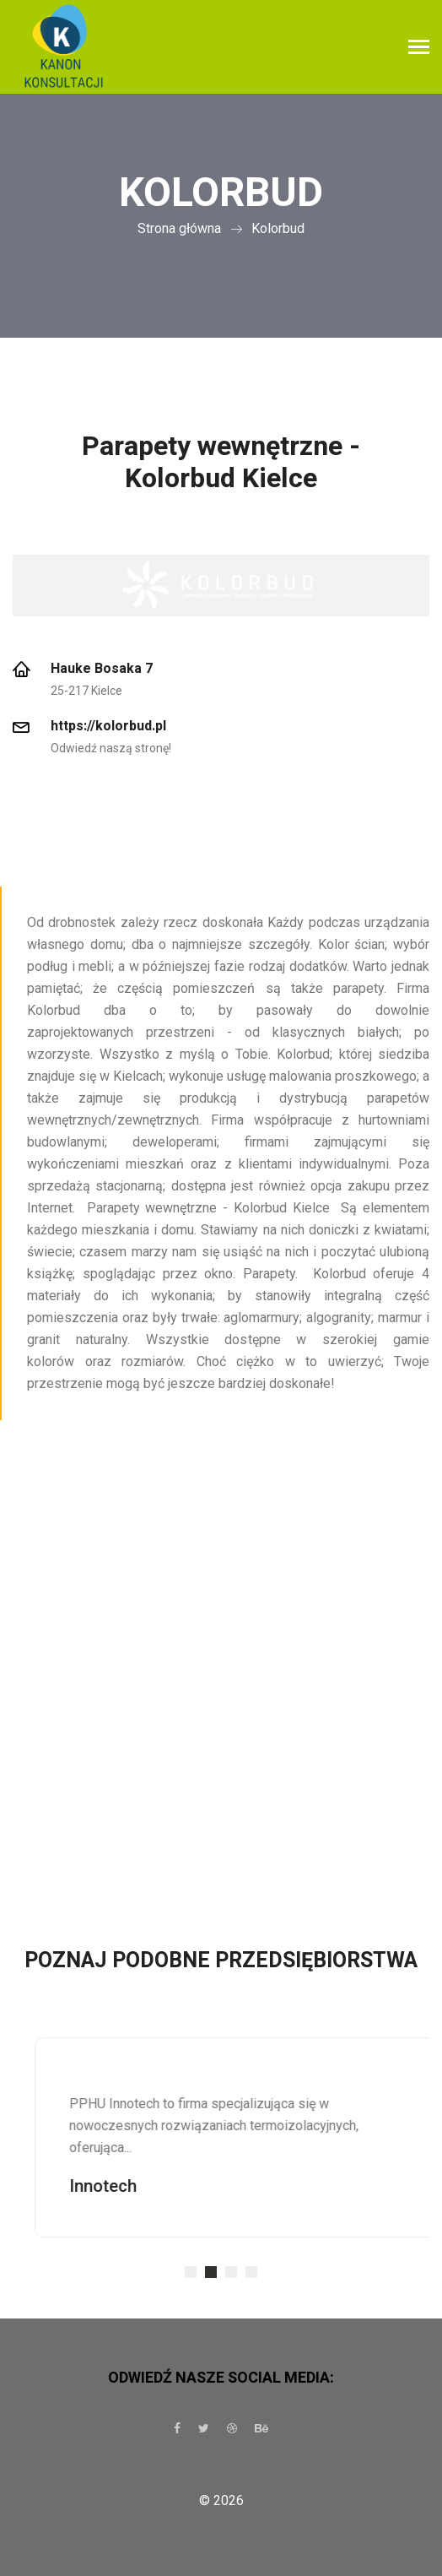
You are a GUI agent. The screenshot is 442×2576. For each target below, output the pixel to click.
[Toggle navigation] (418, 48)
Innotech (128, 2186)
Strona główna (179, 228)
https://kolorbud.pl (108, 726)
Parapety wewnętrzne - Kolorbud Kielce (221, 462)
